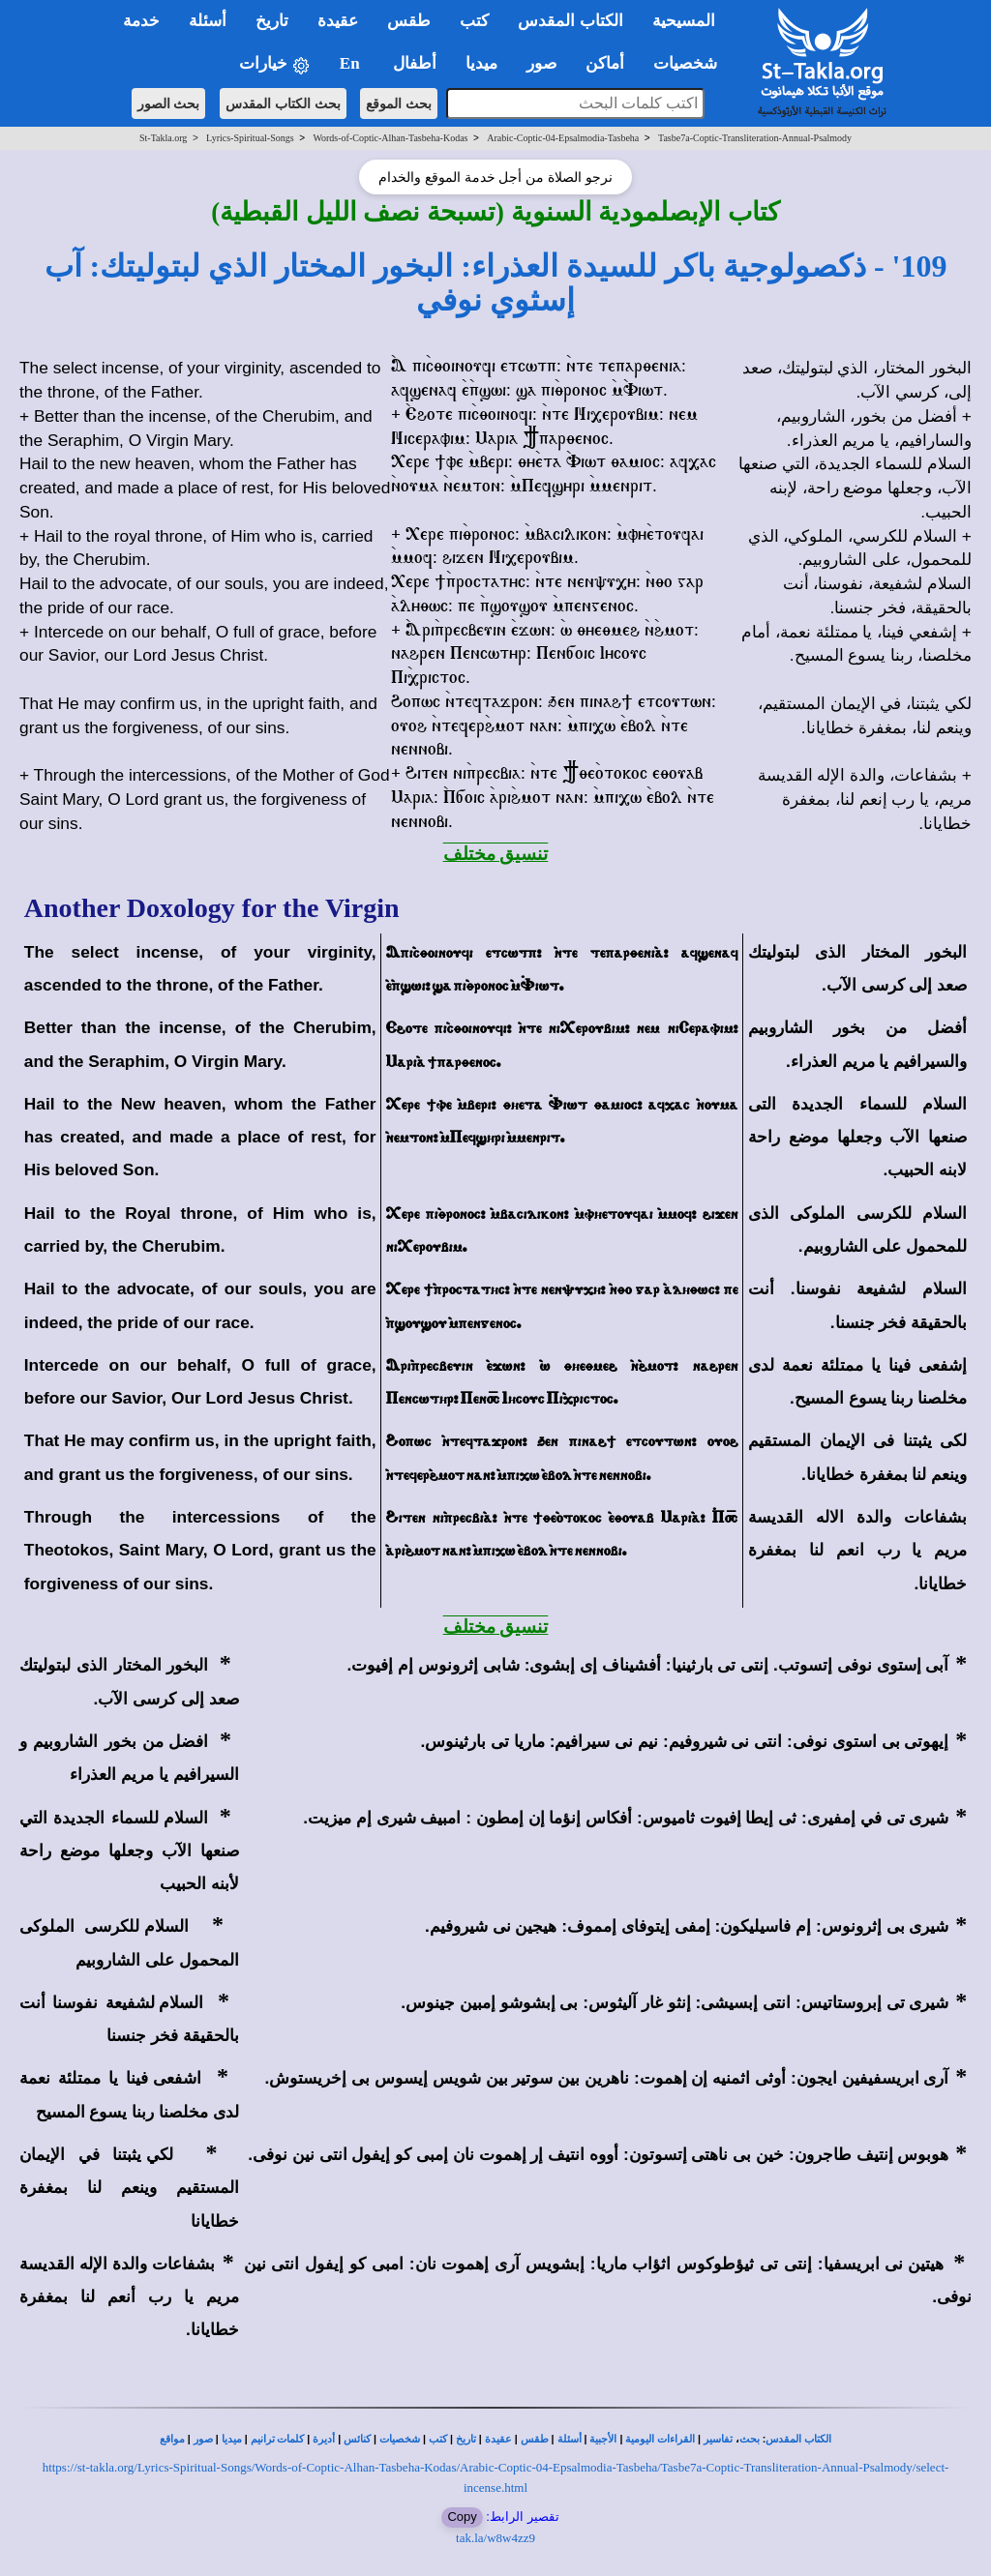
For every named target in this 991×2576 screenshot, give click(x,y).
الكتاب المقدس (798, 2439)
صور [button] (541, 63)
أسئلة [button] (207, 21)
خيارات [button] (275, 64)
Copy (461, 2516)
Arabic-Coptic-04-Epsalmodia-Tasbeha (563, 138)
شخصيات (399, 2439)
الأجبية (602, 2439)
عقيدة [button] (337, 21)
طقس (535, 2439)
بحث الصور (168, 103)
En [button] (352, 63)
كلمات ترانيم (278, 2439)
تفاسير (718, 2439)
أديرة (324, 2439)
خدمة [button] (141, 21)
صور (203, 2439)
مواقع (172, 2439)
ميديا (232, 2439)
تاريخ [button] (271, 21)
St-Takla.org (163, 138)
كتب (438, 2439)
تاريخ (466, 2439)
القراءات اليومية (660, 2439)
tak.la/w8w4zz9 (495, 2538)
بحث (749, 2439)
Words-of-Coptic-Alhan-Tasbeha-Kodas (390, 138)
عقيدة (498, 2439)
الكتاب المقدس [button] (570, 21)
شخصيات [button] (691, 63)
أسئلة (569, 2439)
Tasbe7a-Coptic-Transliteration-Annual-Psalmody (755, 138)
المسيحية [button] (683, 21)
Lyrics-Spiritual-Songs (250, 138)
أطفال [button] (414, 63)
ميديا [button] (481, 63)
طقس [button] (409, 21)
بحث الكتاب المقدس (283, 103)
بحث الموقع (399, 103)
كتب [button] (474, 21)
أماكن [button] (605, 63)
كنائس (357, 2439)
